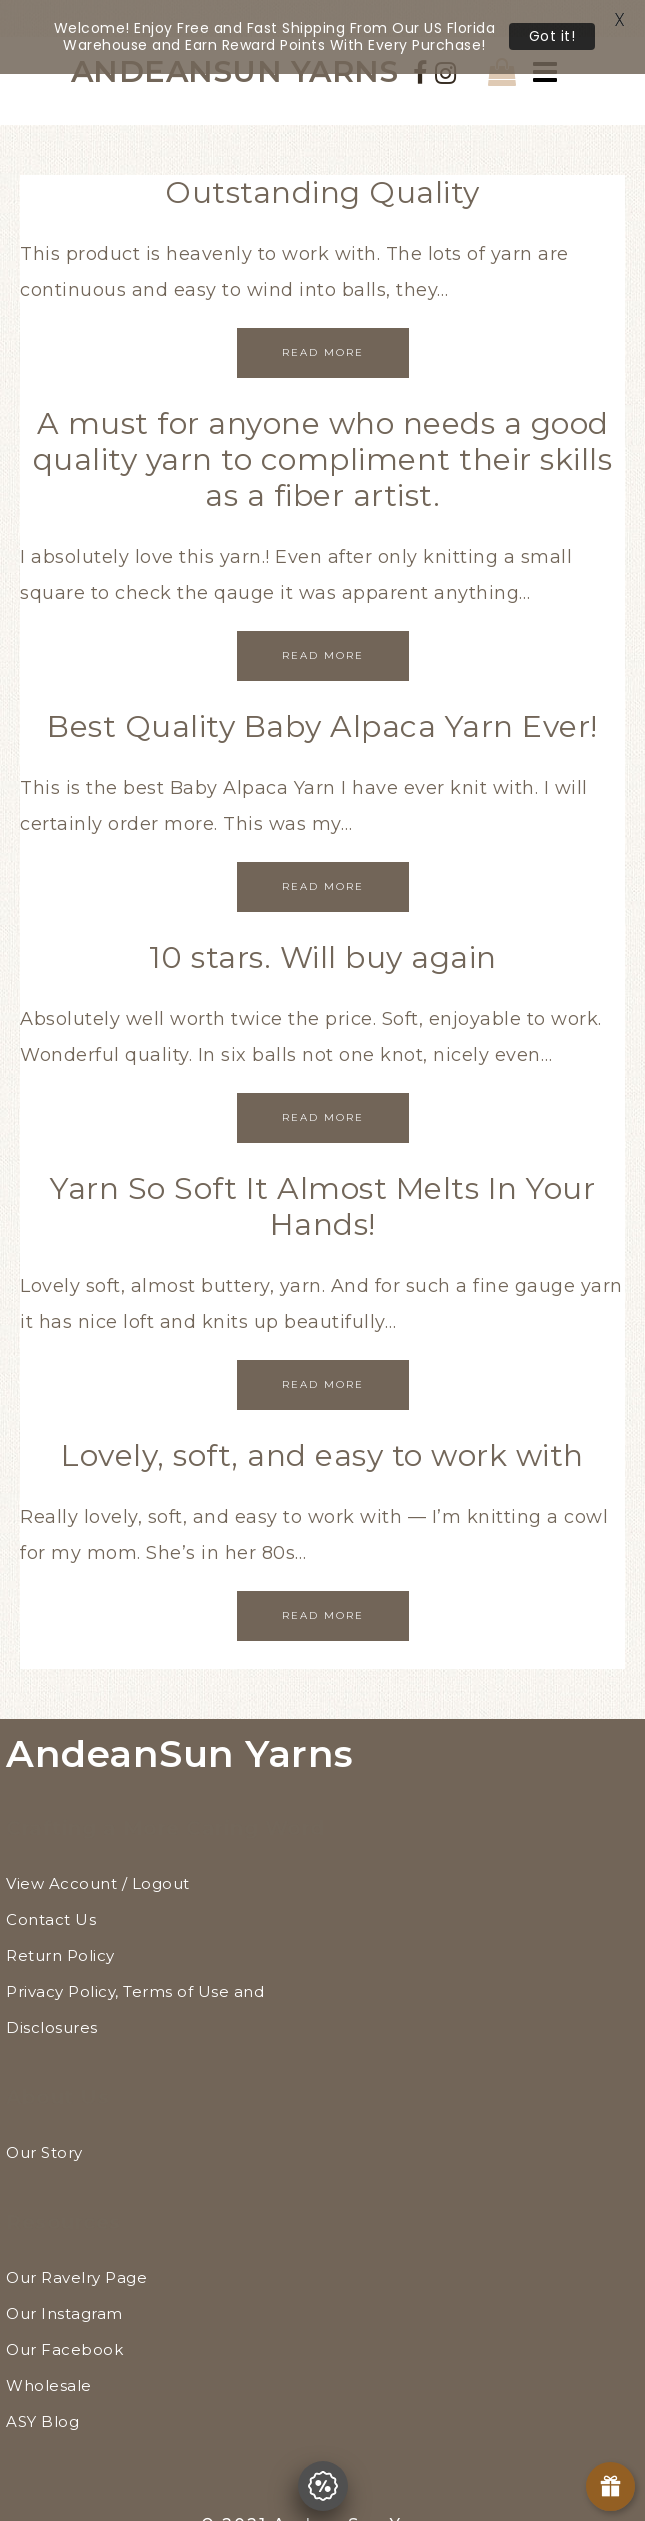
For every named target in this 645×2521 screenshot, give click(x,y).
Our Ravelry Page (76, 2248)
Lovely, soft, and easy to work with (322, 1426)
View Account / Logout (98, 1854)
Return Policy (60, 1926)
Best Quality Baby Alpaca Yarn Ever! (322, 697)
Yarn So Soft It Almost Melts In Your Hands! (322, 1177)
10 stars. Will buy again (323, 928)
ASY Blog (42, 2392)
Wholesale (49, 2356)
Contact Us (51, 1890)
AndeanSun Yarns (180, 1724)
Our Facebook (64, 2320)
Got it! (552, 36)
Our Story (44, 2123)
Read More (323, 323)
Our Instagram (64, 2284)
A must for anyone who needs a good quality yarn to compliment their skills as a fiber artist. (323, 430)
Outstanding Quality (322, 163)
